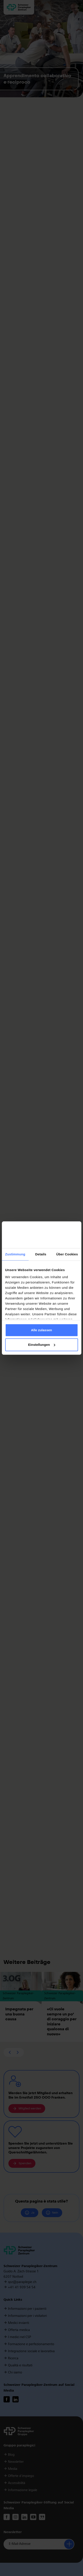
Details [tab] (40, 1254)
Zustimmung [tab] (15, 1254)
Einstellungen (41, 1344)
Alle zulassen (41, 1330)
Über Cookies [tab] (67, 1254)
